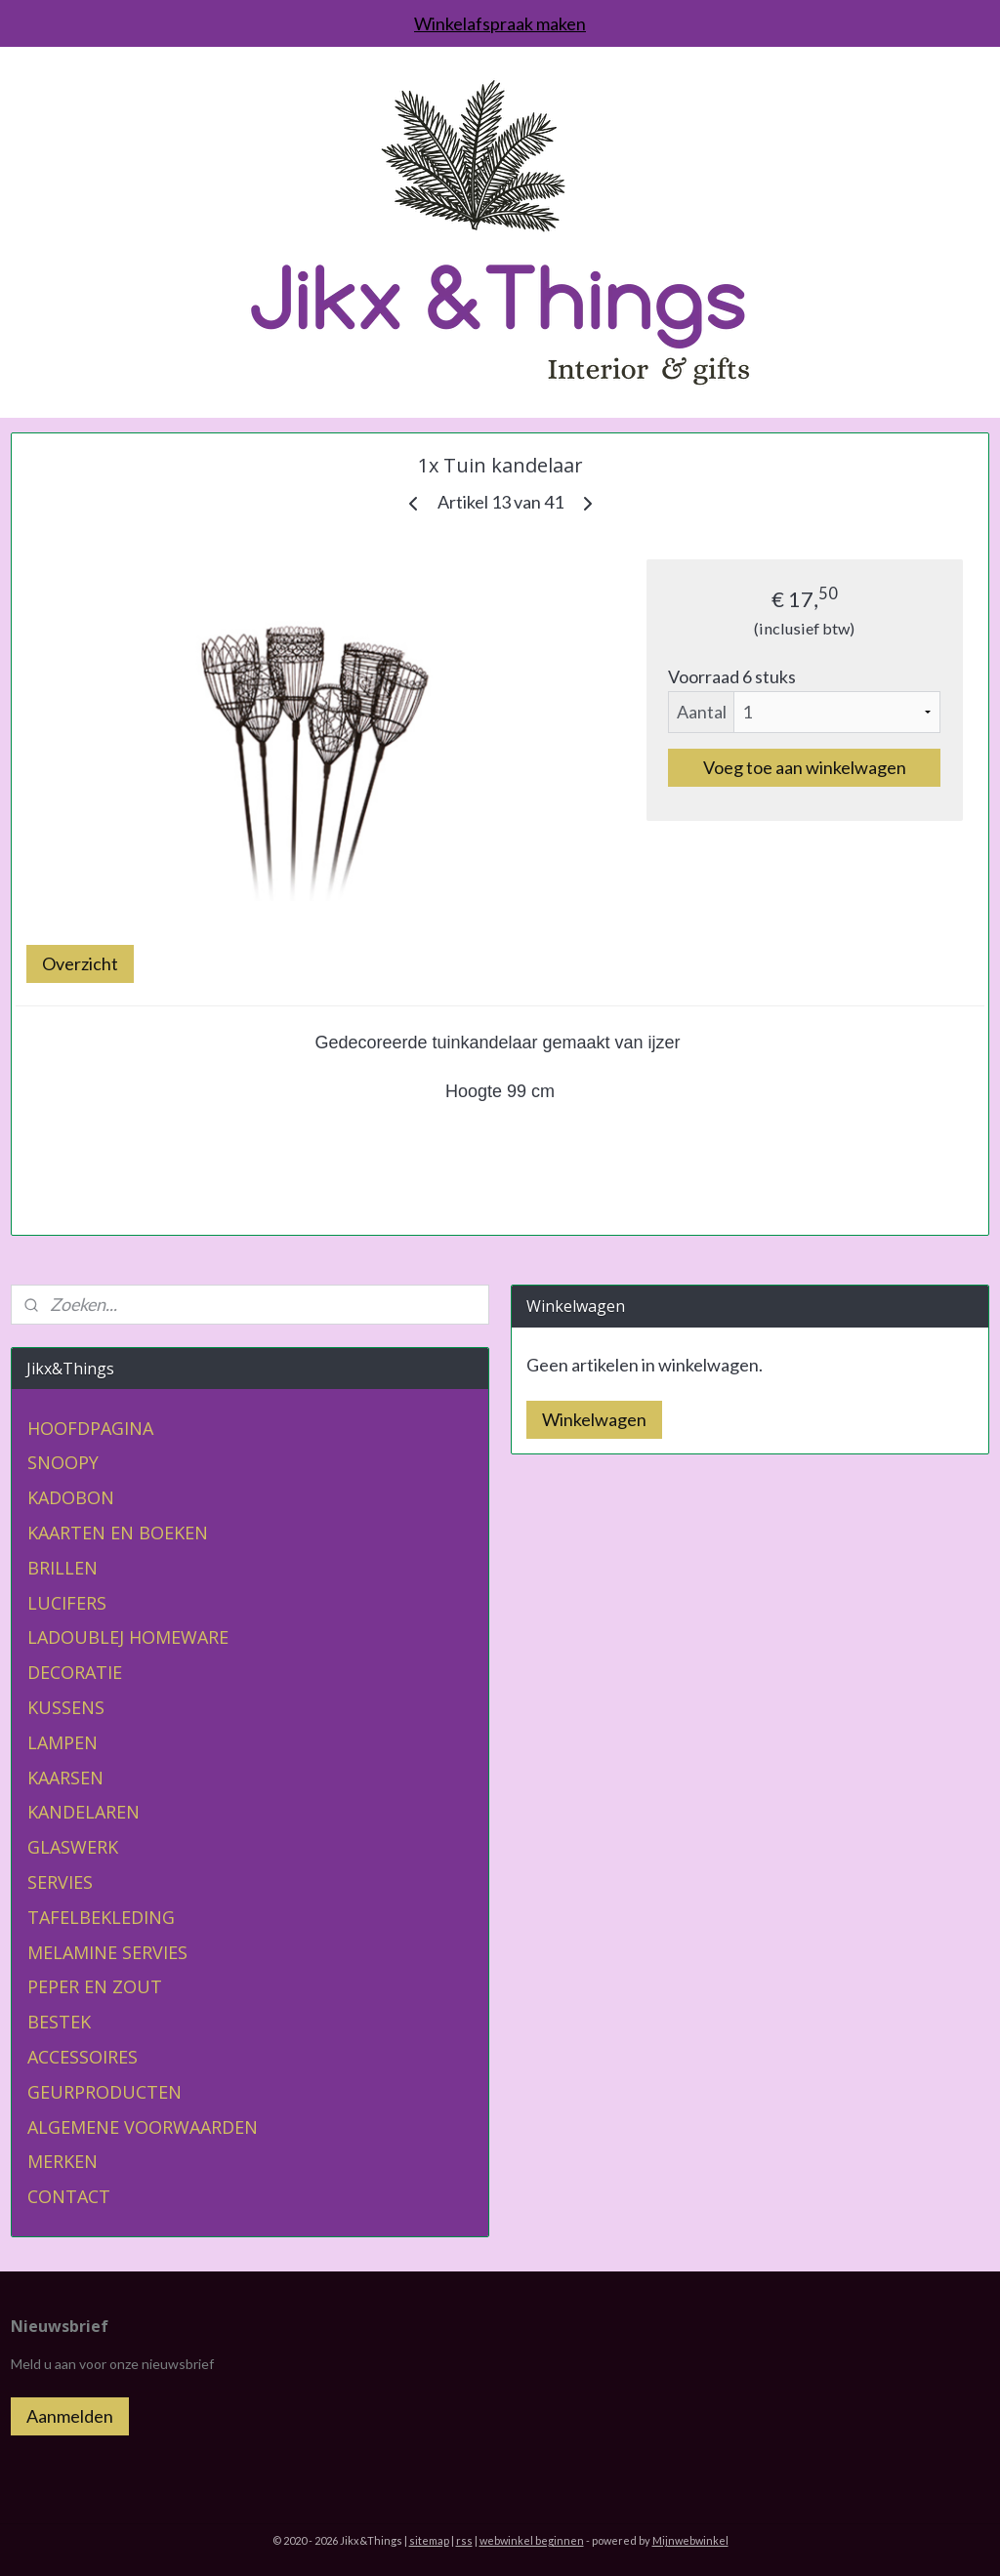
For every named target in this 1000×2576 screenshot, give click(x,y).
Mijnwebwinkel (690, 2540)
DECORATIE (74, 1672)
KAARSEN (65, 1777)
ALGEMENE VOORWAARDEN (142, 2127)
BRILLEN (62, 1567)
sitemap (429, 2540)
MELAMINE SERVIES (107, 1952)
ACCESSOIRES (82, 2056)
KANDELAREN (83, 1811)
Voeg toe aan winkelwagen (804, 767)
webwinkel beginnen (531, 2540)
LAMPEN (62, 1742)
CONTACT (68, 2196)
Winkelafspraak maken (500, 23)
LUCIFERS (66, 1603)
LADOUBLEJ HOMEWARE (128, 1637)
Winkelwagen (594, 1419)
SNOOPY (63, 1462)
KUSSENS (65, 1707)
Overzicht (80, 963)
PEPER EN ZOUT (94, 1986)
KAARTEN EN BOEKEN (117, 1532)
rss (464, 2540)
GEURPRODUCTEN (104, 2092)
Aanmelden (69, 2416)
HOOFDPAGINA (90, 1428)
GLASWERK (72, 1847)
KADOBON (70, 1497)
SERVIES (60, 1882)
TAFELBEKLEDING (101, 1917)
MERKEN (62, 2161)
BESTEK (59, 2021)
